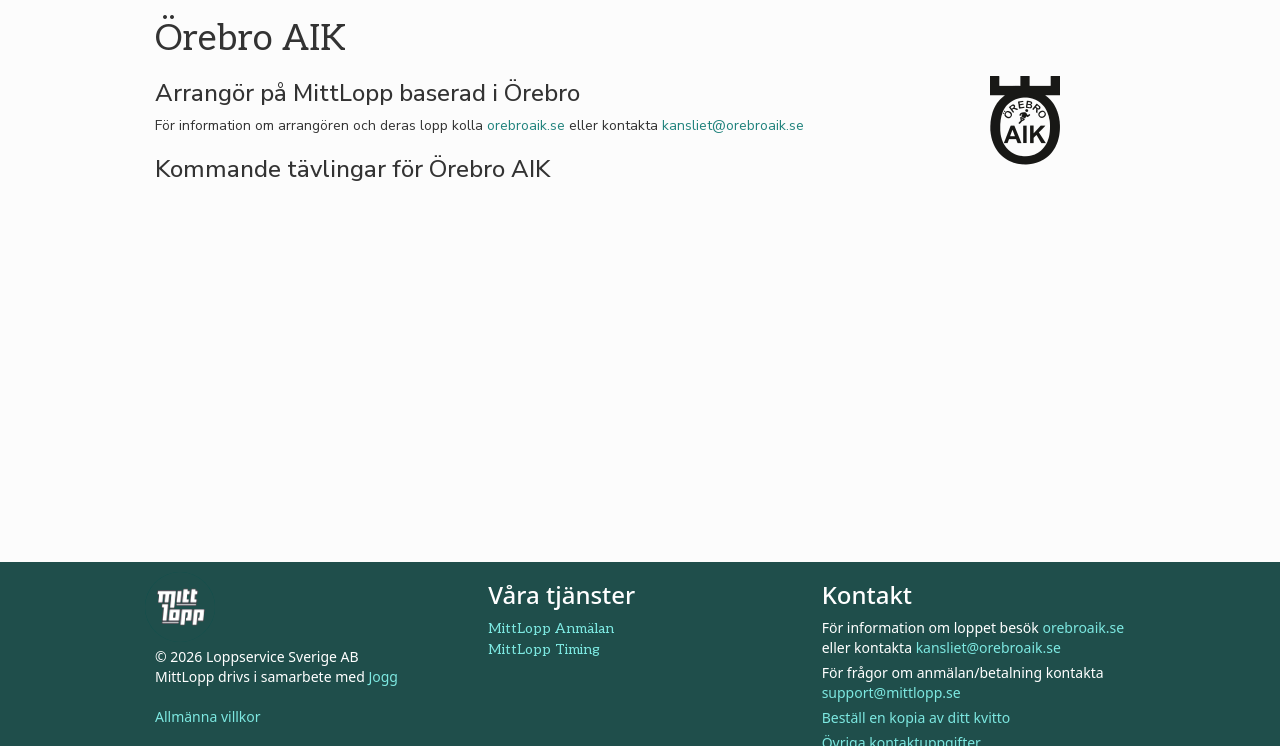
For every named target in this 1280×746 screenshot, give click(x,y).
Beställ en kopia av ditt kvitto (916, 717)
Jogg (383, 676)
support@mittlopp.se (891, 692)
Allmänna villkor (208, 716)
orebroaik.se (526, 125)
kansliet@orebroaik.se (733, 125)
